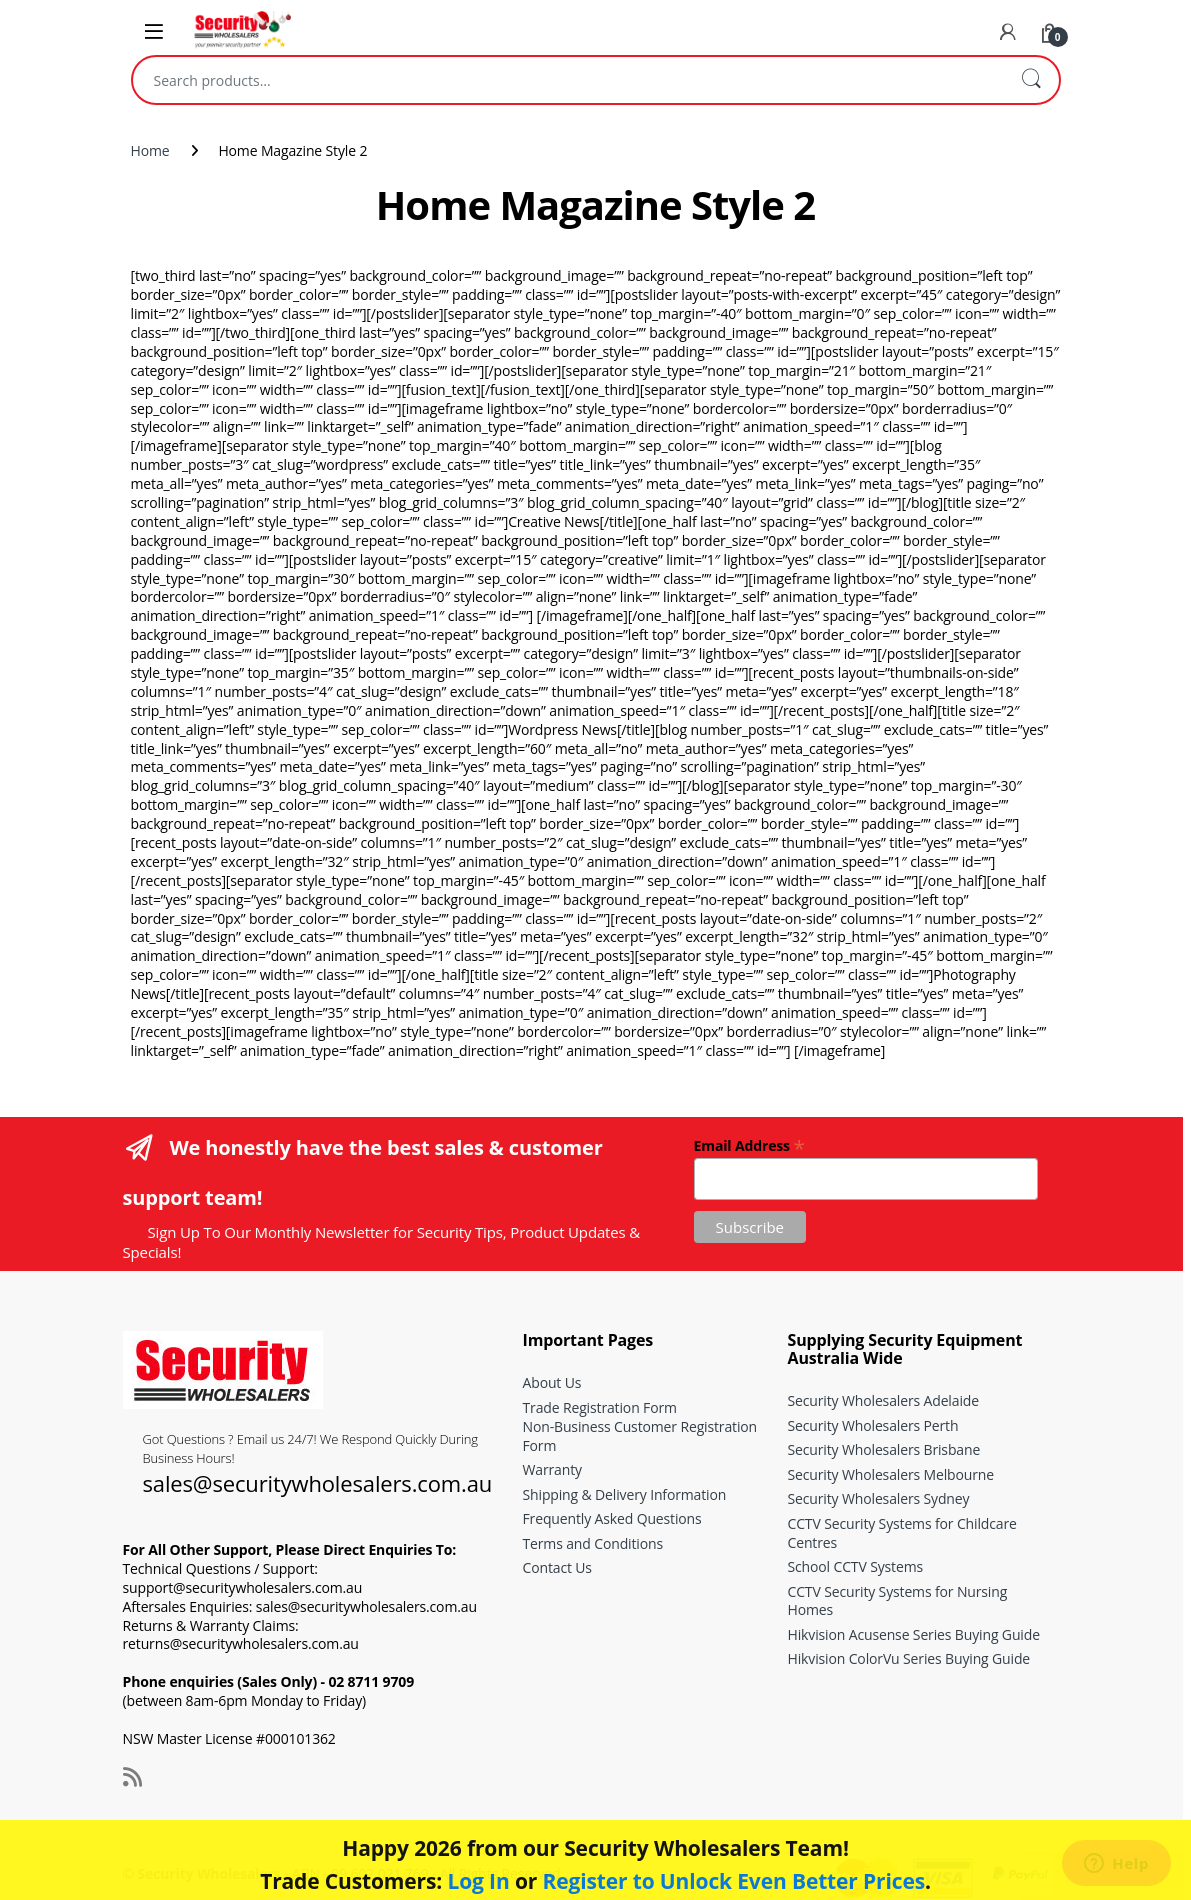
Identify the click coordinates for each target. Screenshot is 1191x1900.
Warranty (552, 1469)
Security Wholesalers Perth (873, 1425)
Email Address (749, 1144)
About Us (552, 1382)
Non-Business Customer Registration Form (640, 1436)
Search (1031, 80)
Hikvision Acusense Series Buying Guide (914, 1634)
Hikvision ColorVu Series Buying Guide (909, 1658)
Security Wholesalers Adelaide (883, 1400)
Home (150, 150)
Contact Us (557, 1567)
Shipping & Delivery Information (625, 1494)
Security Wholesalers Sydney (879, 1498)
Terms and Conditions (593, 1543)
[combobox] (568, 80)
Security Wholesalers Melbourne (891, 1474)
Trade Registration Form (600, 1407)
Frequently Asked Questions (612, 1518)
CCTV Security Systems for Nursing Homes (898, 1601)
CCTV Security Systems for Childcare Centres (902, 1533)
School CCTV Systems (856, 1566)
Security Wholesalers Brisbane (884, 1449)
